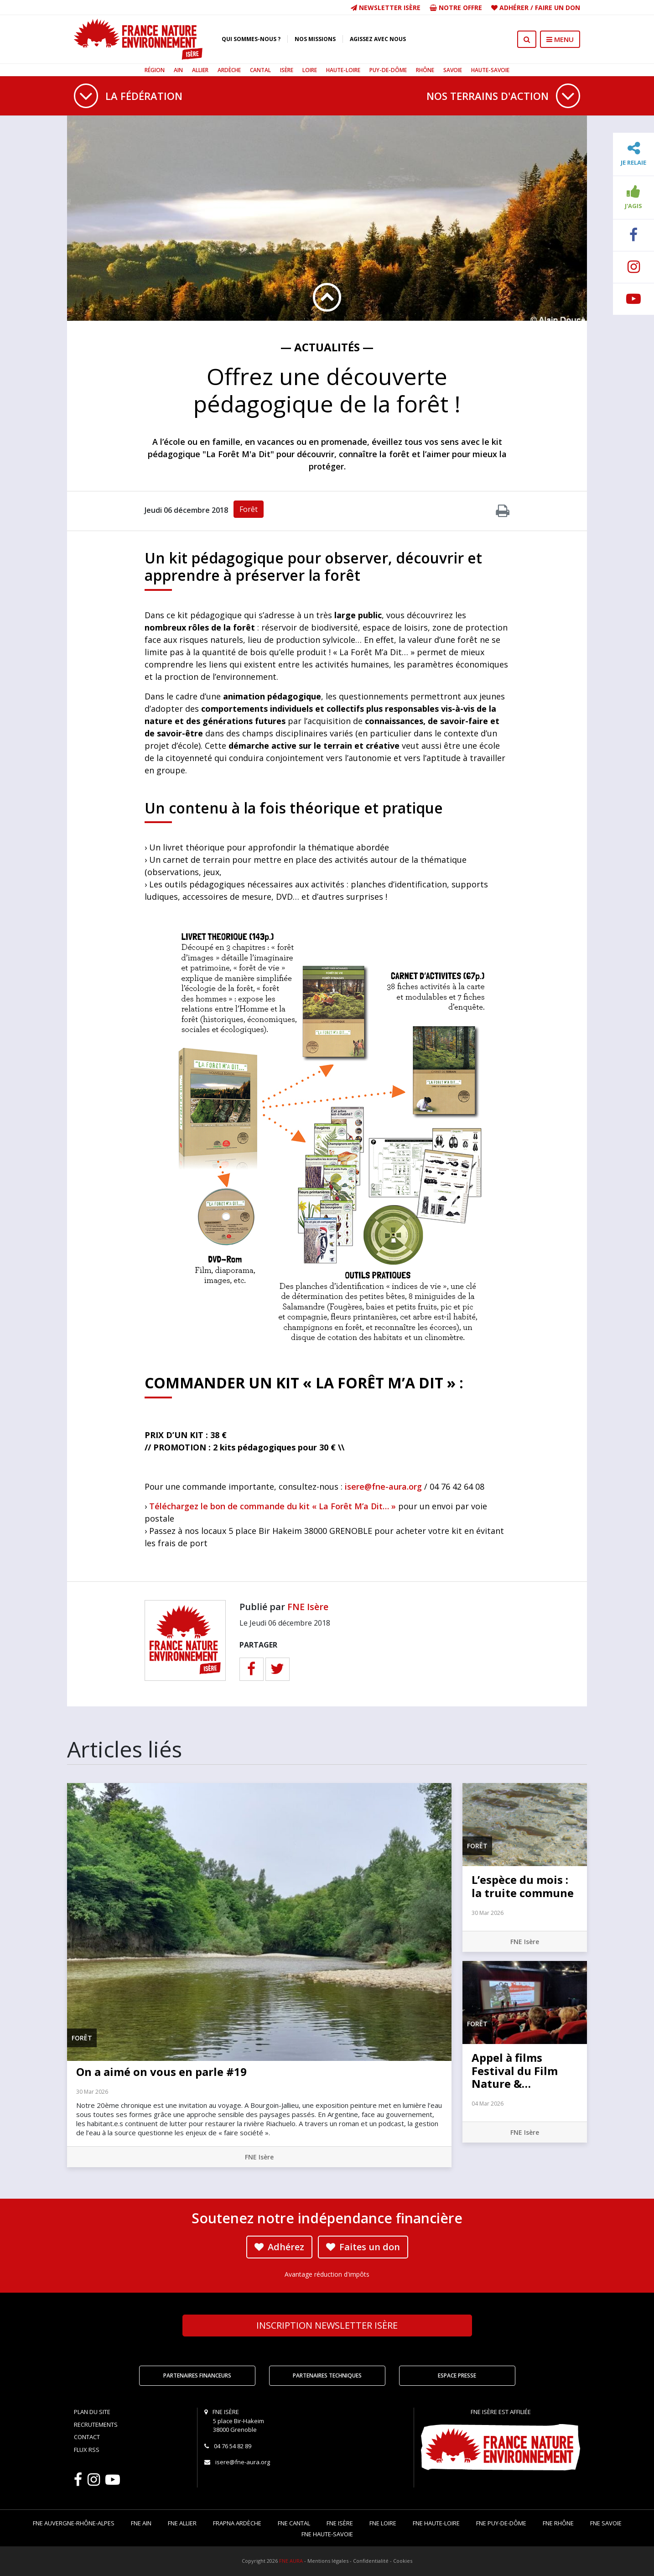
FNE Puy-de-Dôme (501, 2523)
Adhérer (514, 7)
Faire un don (557, 7)
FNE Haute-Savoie (327, 2534)
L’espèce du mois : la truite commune (523, 1886)
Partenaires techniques (327, 2375)
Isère (286, 70)
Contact (87, 2437)
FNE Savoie (606, 2523)
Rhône (425, 70)
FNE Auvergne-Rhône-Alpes (73, 2523)
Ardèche (229, 70)
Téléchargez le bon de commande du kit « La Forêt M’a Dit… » (272, 1506)
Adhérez (279, 2247)
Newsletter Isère (385, 7)
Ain (178, 70)
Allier (200, 70)
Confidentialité (371, 2560)
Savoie (452, 70)
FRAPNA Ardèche (237, 2523)
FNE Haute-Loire (436, 2523)
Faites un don (363, 2247)
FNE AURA (291, 2560)
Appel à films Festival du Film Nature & (515, 2070)
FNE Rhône (558, 2523)
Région (155, 70)
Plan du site (92, 2412)
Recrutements (96, 2424)
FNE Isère (307, 1607)
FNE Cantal (294, 2523)
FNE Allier (182, 2523)
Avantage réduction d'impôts (327, 2274)
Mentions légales (327, 2560)
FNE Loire (382, 2523)
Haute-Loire (343, 70)
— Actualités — (327, 347)
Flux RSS (86, 2450)
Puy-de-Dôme (388, 70)
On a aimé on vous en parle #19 (161, 2071)
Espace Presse (457, 2375)
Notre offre (456, 7)
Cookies (402, 2560)
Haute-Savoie (490, 70)
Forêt (248, 509)
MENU (560, 39)
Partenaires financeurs (197, 2375)
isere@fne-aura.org (383, 1486)
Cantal (260, 70)
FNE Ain (141, 2523)
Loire (309, 70)
